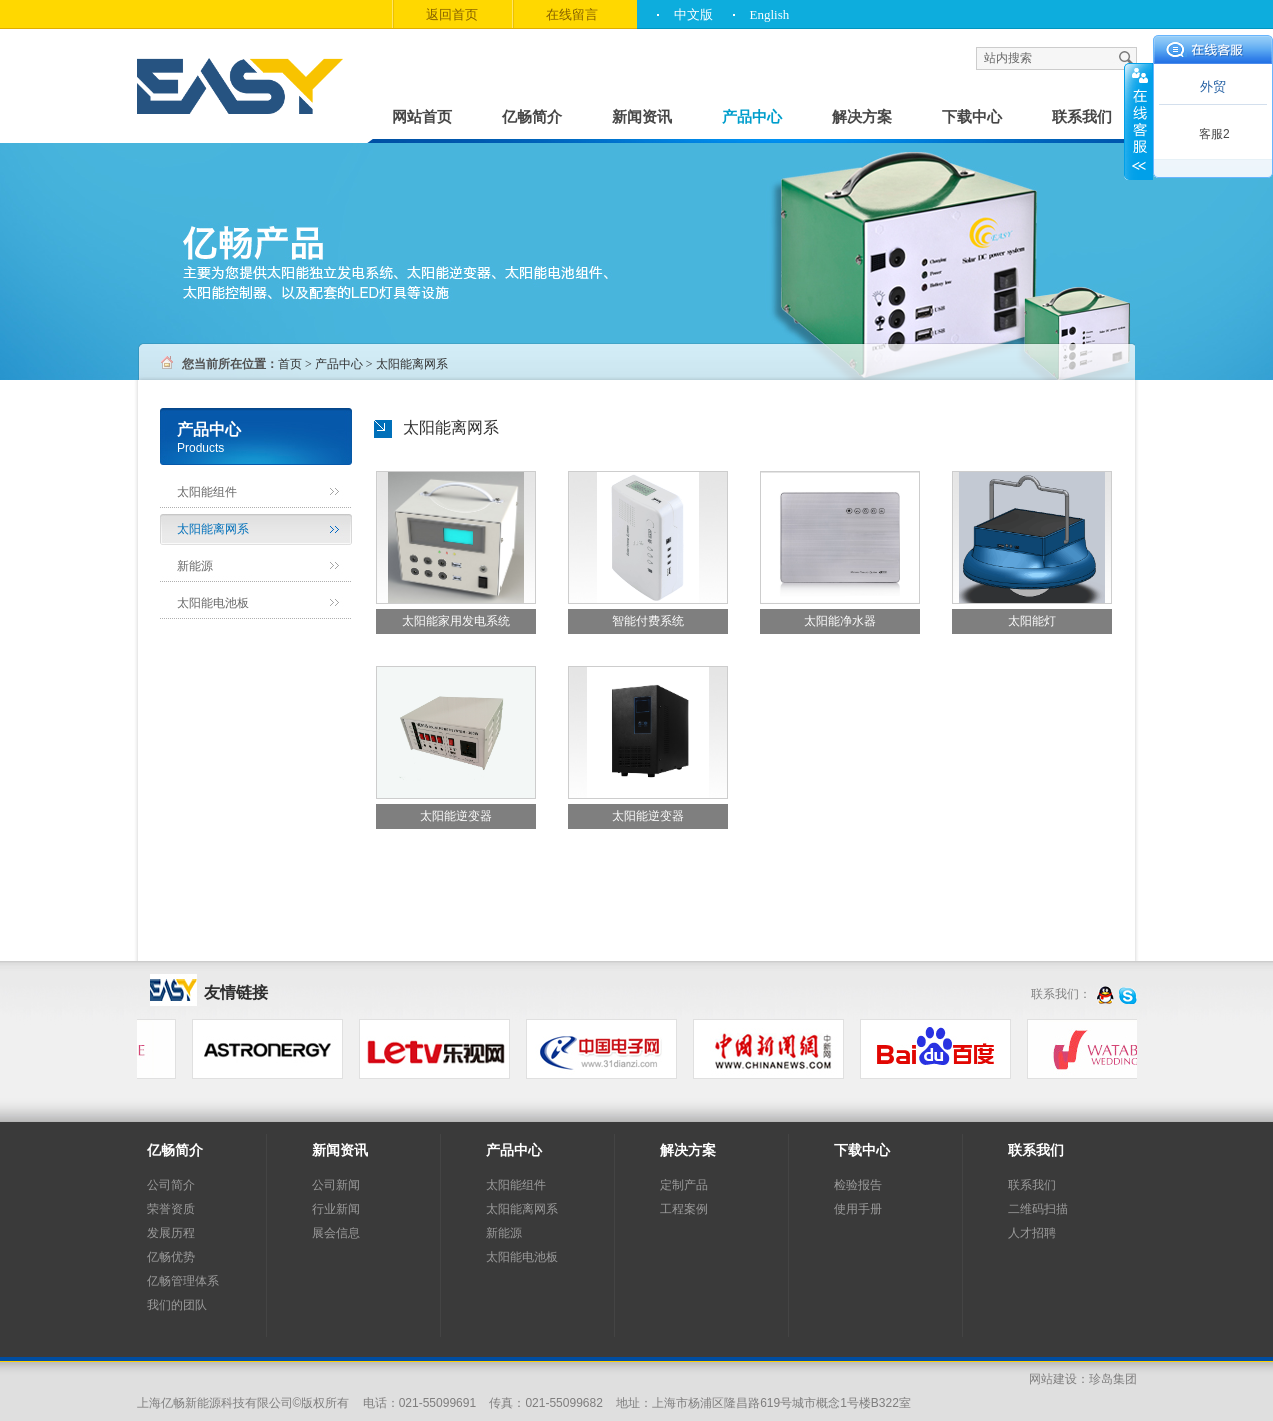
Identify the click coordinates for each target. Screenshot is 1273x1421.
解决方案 (862, 117)
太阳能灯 (1032, 621)
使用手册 (858, 1209)
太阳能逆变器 (456, 816)
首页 (290, 364)
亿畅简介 (532, 117)
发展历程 (171, 1233)
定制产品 (684, 1185)
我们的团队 (177, 1305)
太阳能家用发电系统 (456, 621)
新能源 (195, 566)
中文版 (693, 14)
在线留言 (572, 14)
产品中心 (752, 117)
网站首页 (422, 117)
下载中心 (972, 117)
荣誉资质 (171, 1209)
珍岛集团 (1113, 1379)
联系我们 (1082, 117)
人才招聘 (1032, 1233)
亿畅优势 (171, 1257)
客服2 (1214, 134)
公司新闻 (336, 1185)
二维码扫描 (1038, 1209)
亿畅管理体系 (183, 1281)
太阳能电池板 (213, 603)
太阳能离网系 (213, 529)
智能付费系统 (648, 621)
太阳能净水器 (840, 621)
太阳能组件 (207, 492)
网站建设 (1053, 1379)
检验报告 (858, 1185)
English (770, 14)
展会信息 (336, 1233)
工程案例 (684, 1209)
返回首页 (452, 14)
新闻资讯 (642, 117)
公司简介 (171, 1185)
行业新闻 (336, 1209)
